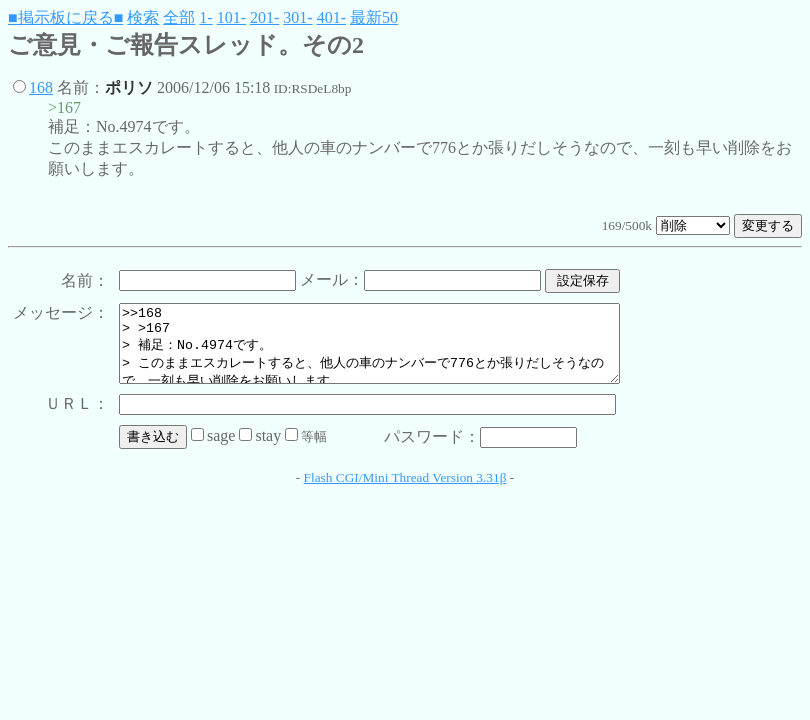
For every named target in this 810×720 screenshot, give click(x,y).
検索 (143, 17)
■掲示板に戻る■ (65, 17)
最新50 (374, 17)
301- (297, 17)
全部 (179, 17)
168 (41, 87)
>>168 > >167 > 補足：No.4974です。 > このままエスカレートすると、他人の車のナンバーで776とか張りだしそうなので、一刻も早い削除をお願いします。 (399, 351)
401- (331, 17)
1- (205, 17)
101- (231, 17)
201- (264, 17)
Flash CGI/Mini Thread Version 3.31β (405, 492)
